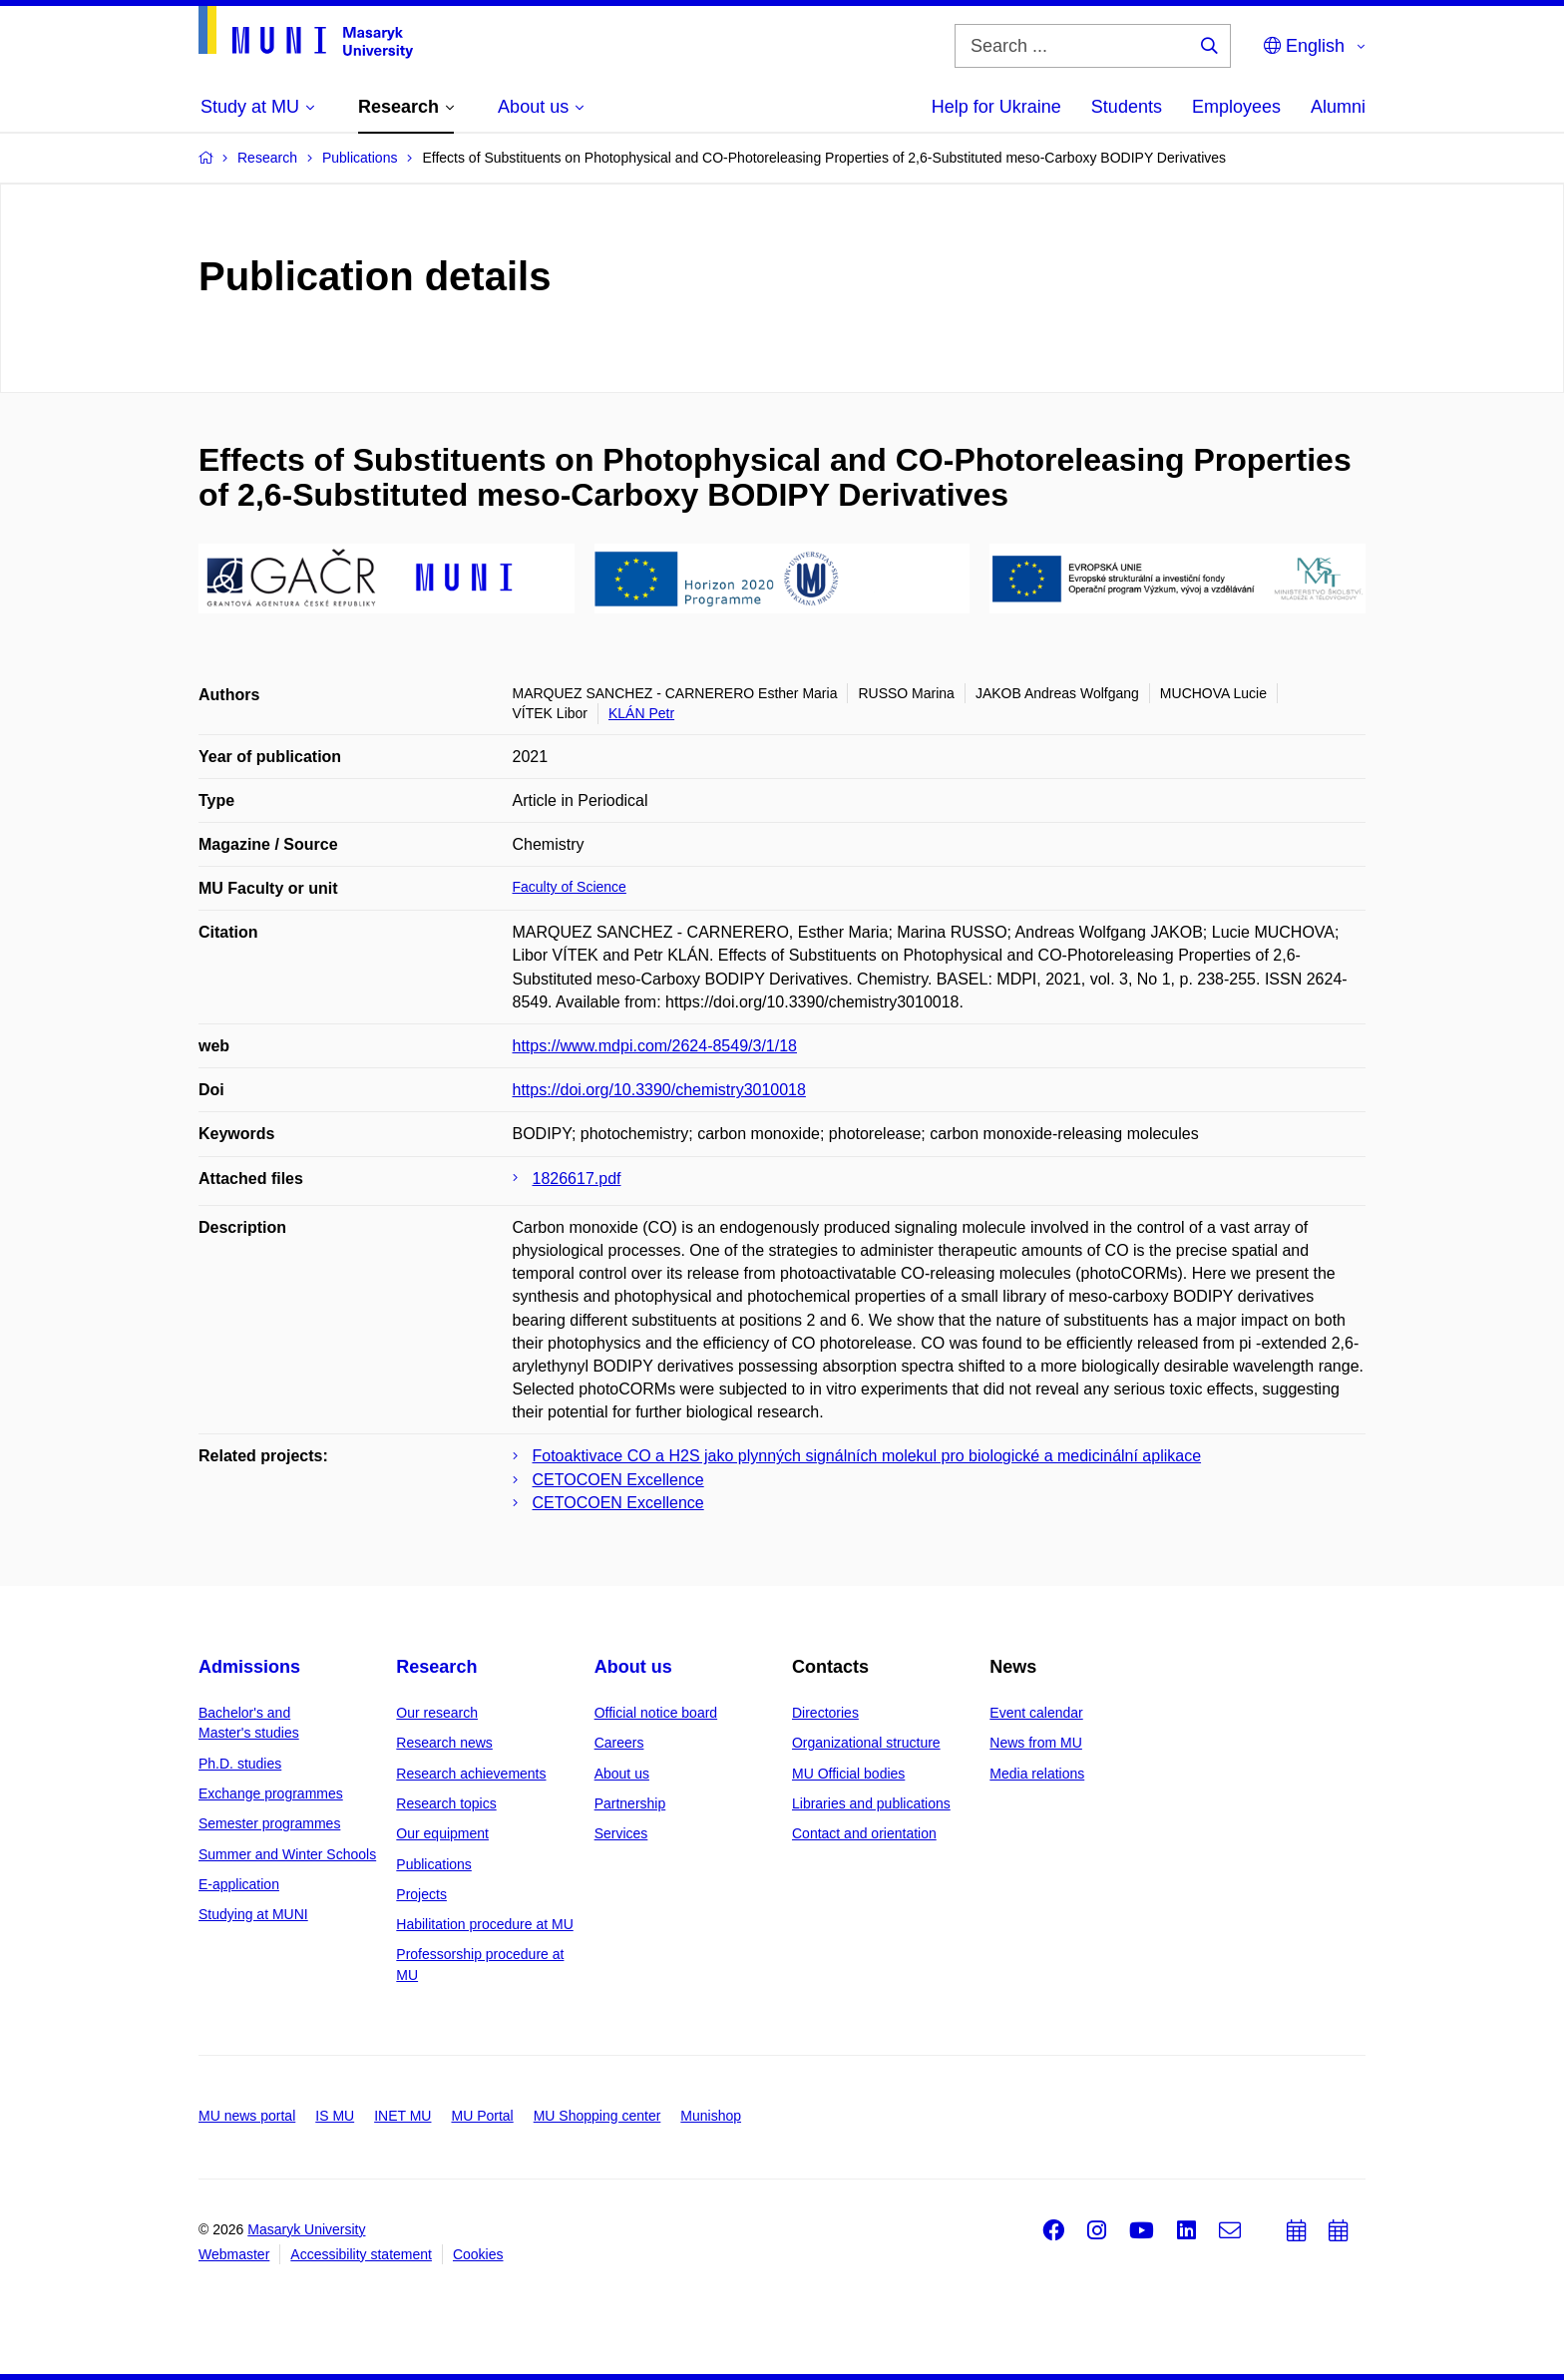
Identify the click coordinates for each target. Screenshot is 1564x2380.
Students (1126, 107)
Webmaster (233, 2254)
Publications (434, 1864)
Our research (437, 1713)
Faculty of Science (569, 887)
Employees (1236, 107)
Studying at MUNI (253, 1914)
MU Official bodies (848, 1774)
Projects (421, 1894)
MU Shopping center (597, 2116)
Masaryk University (306, 2229)
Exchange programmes (270, 1793)
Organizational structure (866, 1743)
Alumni (1338, 107)
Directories (825, 1713)
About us (633, 1667)
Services (621, 1833)
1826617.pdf (577, 1178)
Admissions (249, 1667)
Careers (619, 1743)
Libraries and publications (871, 1803)
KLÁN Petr (641, 713)
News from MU (1035, 1743)
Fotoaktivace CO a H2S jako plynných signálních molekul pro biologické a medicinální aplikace (867, 1455)
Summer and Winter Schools (287, 1854)
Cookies (478, 2254)
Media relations (1036, 1774)
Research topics (446, 1803)
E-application (238, 1884)
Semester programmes (269, 1823)
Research (436, 1667)
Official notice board (655, 1713)
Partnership (630, 1803)
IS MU (334, 2116)
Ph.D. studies (239, 1764)
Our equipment (442, 1833)
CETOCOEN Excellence (618, 1479)
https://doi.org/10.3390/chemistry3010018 (659, 1089)
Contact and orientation (864, 1833)
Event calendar (1035, 1713)
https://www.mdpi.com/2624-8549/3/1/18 (655, 1045)
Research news (444, 1743)
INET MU (402, 2116)
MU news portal (246, 2116)
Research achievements (471, 1774)
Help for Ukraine (996, 107)
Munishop (710, 2116)
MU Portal (482, 2116)
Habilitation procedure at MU (484, 1924)
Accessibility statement (361, 2254)
